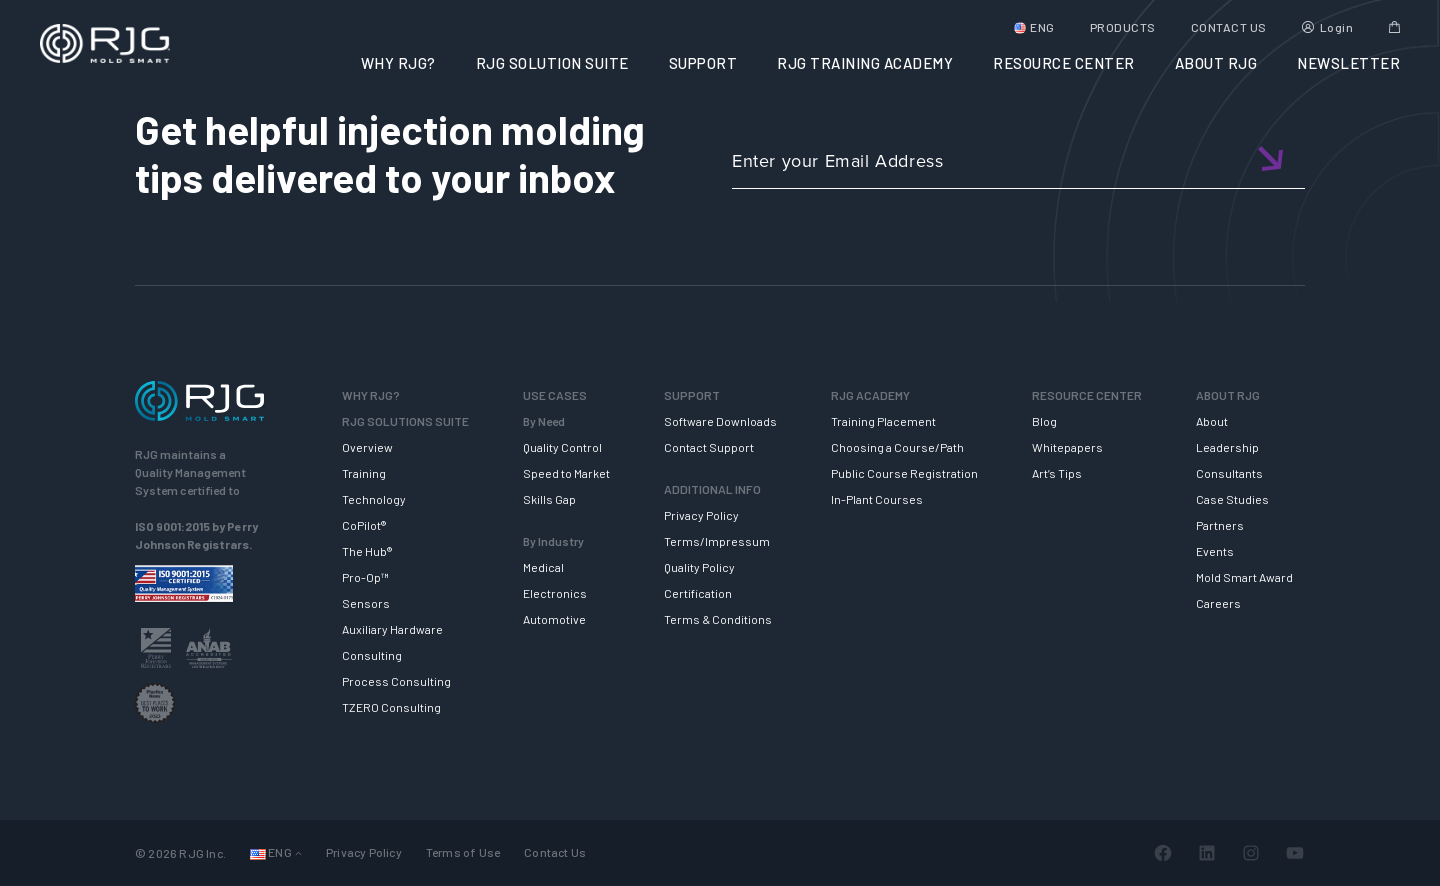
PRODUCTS (1123, 27)
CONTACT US (1229, 27)
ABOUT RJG (1216, 63)
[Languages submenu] (298, 852)
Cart (1394, 27)
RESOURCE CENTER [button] (1064, 63)
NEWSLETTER (1348, 63)
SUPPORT (703, 63)
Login (1337, 27)
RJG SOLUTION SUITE (552, 63)
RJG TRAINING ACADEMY (865, 63)
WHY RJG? (398, 63)
